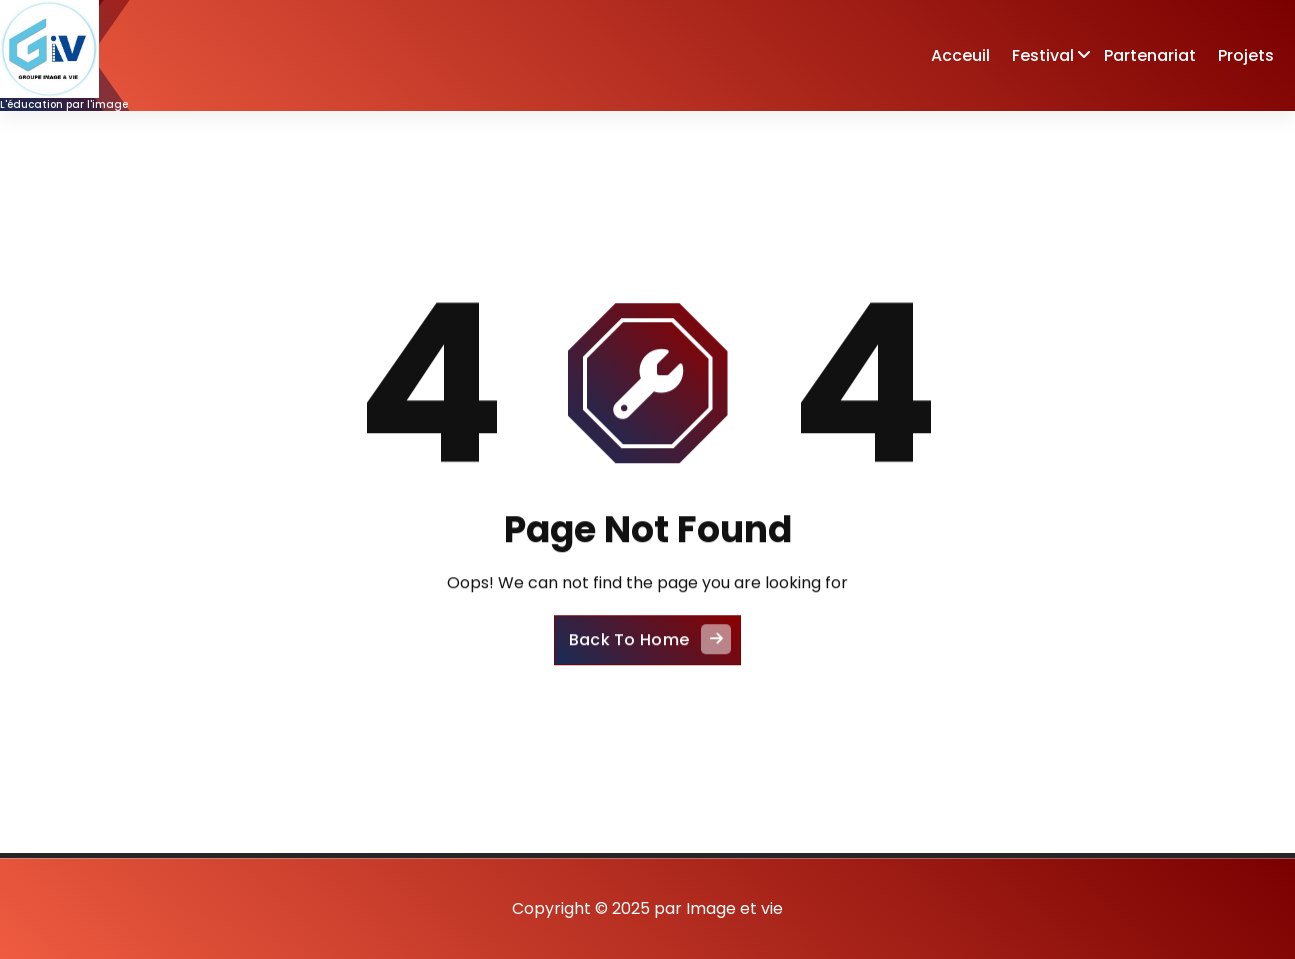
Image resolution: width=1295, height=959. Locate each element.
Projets (1246, 55)
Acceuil (960, 55)
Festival (1043, 55)
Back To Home (650, 653)
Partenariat (1150, 55)
